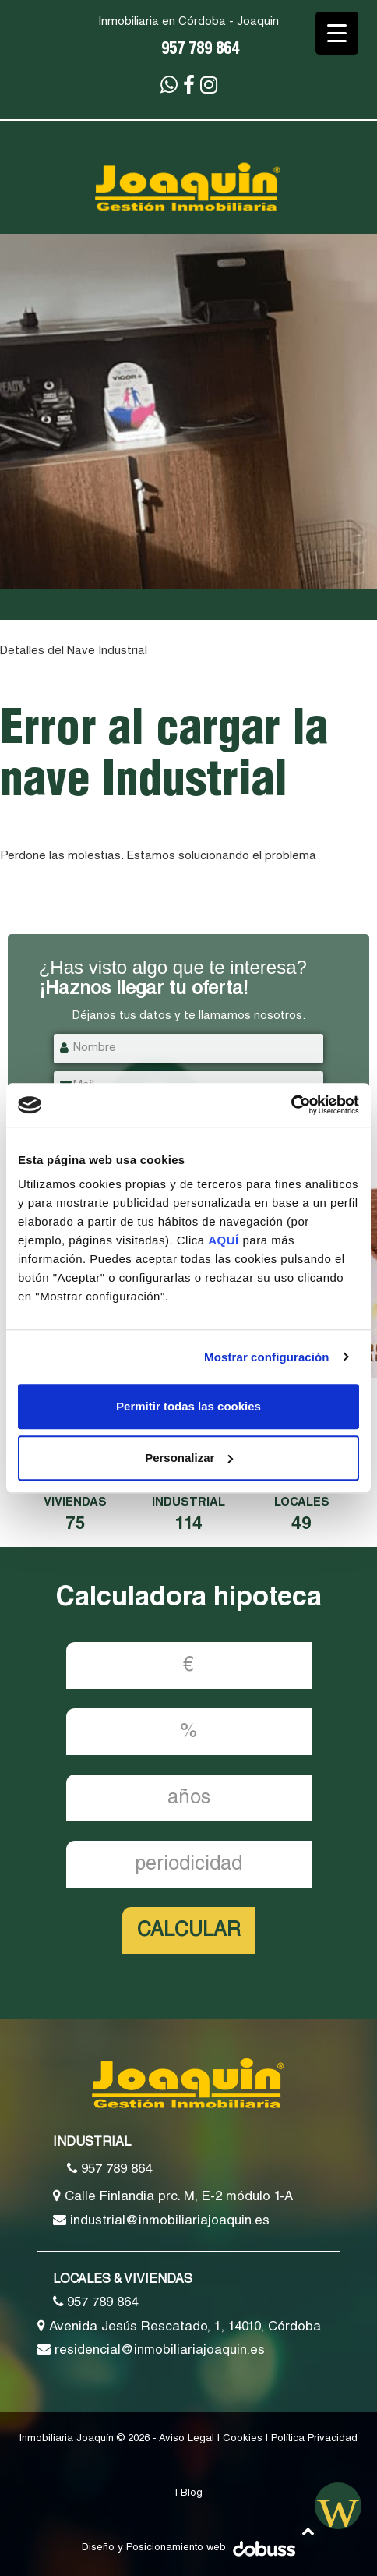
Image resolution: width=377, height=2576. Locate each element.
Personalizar (189, 1457)
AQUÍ (225, 1240)
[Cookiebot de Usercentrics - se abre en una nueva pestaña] (291, 1105)
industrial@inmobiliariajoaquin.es (161, 2220)
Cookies (242, 2439)
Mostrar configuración (266, 1357)
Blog (192, 2494)
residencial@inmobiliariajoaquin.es (151, 2350)
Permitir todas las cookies (188, 1406)
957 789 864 (200, 50)
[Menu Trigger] (336, 33)
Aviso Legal (186, 2439)
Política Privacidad (314, 2439)
